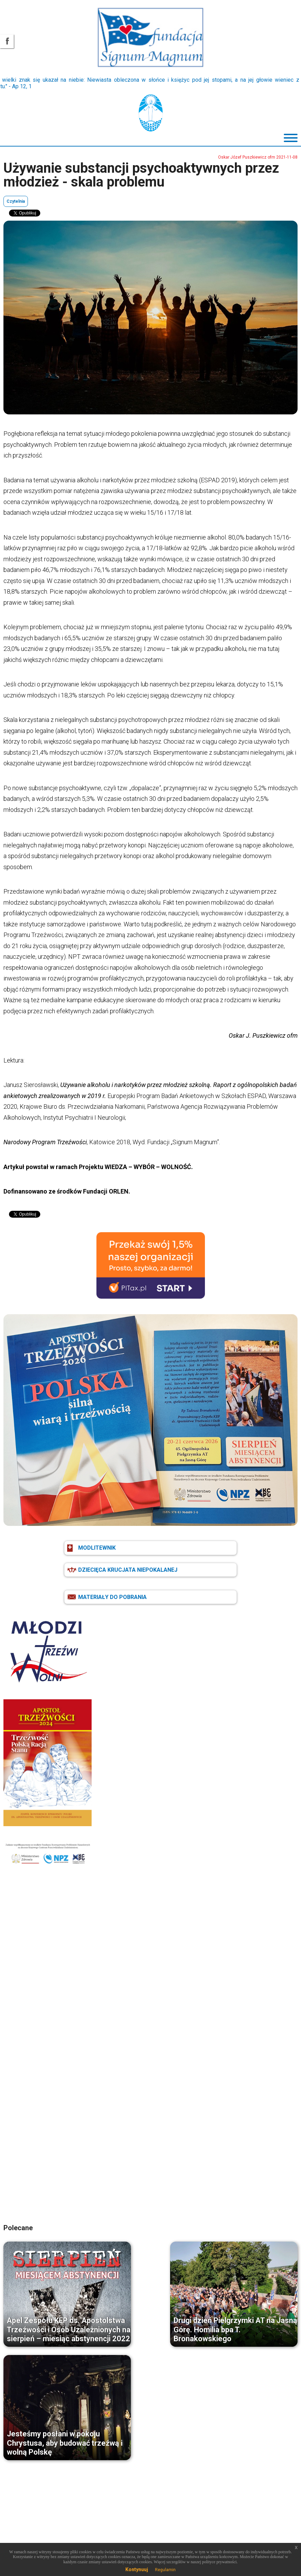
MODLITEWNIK (97, 1547)
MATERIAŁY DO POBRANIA (112, 1597)
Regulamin (165, 2569)
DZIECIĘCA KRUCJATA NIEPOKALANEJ (127, 1570)
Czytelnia (16, 201)
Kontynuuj (136, 2569)
